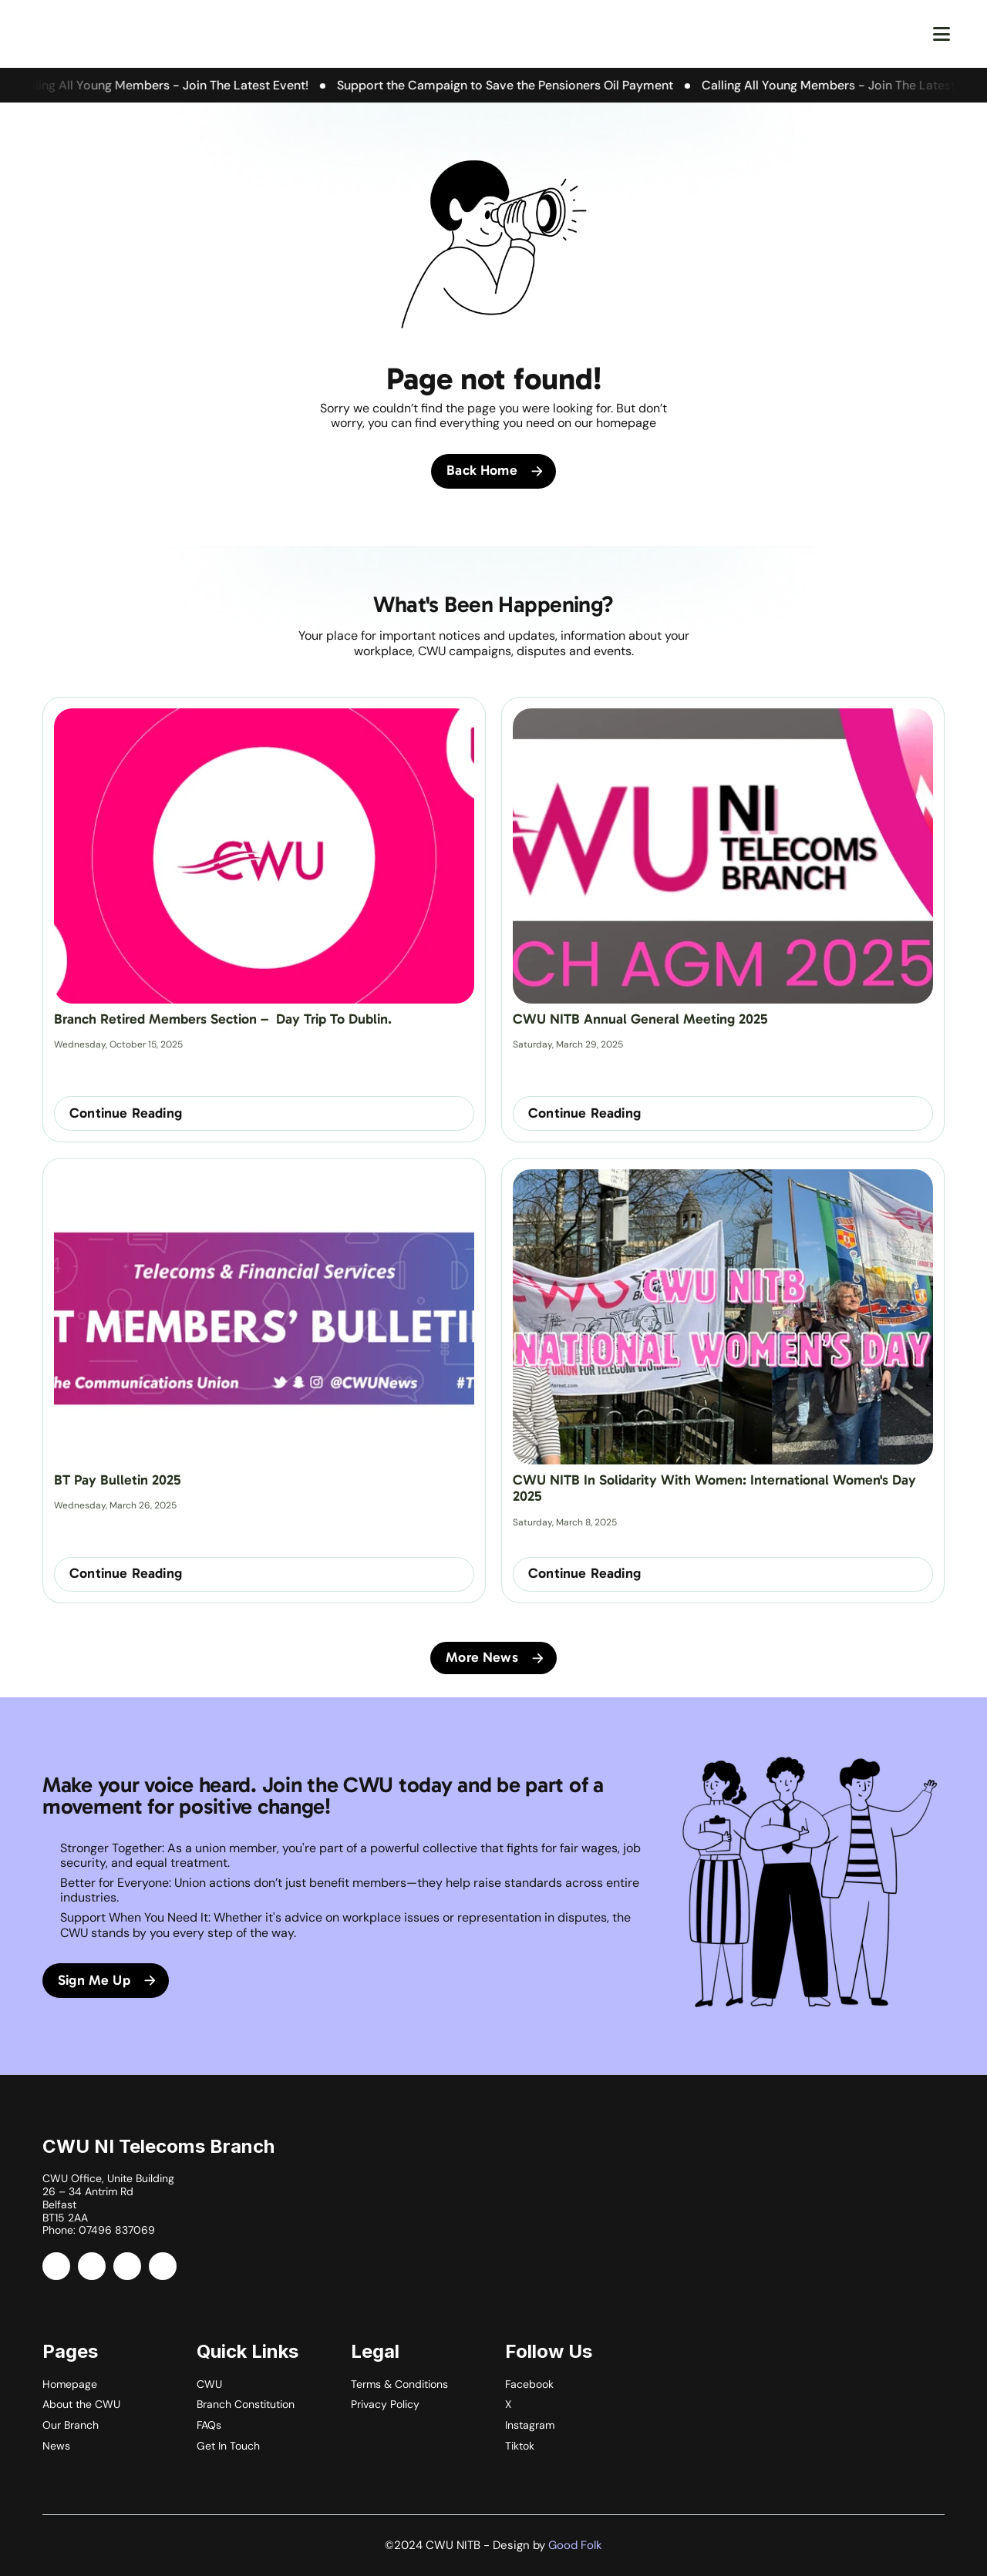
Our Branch (70, 2425)
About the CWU (81, 2404)
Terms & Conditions (399, 2384)
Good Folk (575, 2545)
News (56, 2446)
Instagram (529, 2425)
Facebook (529, 2384)
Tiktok (519, 2446)
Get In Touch (228, 2446)
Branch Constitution (246, 2404)
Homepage (69, 2384)
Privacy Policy (385, 2404)
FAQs (209, 2425)
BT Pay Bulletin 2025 (117, 1479)
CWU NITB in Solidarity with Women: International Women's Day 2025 (716, 1488)
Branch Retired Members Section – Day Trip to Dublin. (223, 1019)
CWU (209, 2384)
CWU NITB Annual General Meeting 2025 (640, 1019)
